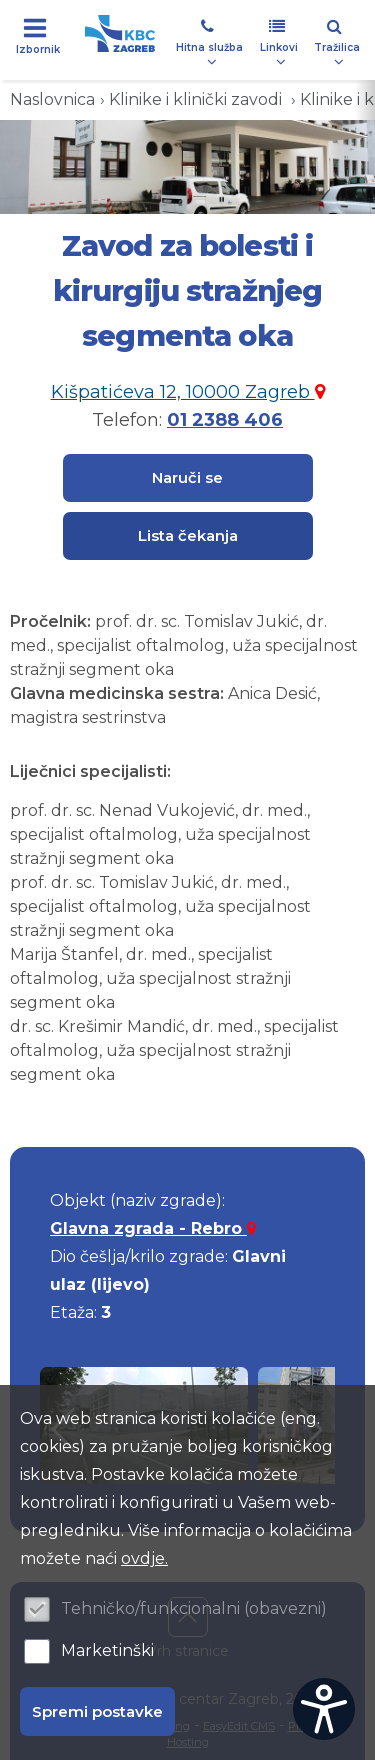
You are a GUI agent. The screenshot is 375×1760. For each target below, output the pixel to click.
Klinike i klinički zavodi (197, 99)
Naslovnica (52, 99)
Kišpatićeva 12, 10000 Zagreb (188, 392)
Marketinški (107, 1650)
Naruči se (187, 477)
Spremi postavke (97, 1711)
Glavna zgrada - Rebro (153, 1228)
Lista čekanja (188, 535)
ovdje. (144, 1558)
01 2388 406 (225, 420)
